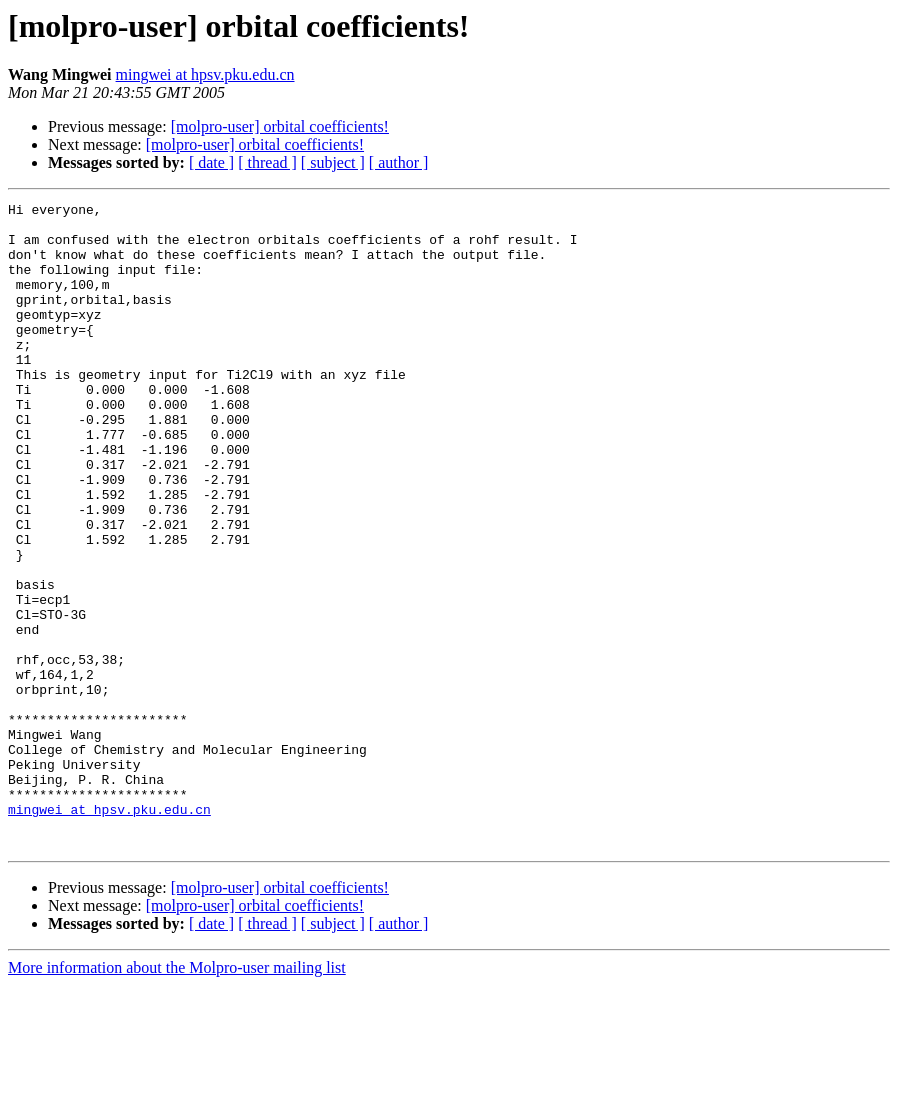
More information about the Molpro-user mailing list (177, 1096)
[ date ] (211, 162)
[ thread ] (267, 162)
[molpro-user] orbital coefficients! (280, 126)
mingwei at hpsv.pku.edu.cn (205, 74)
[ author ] (399, 162)
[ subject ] (333, 162)
